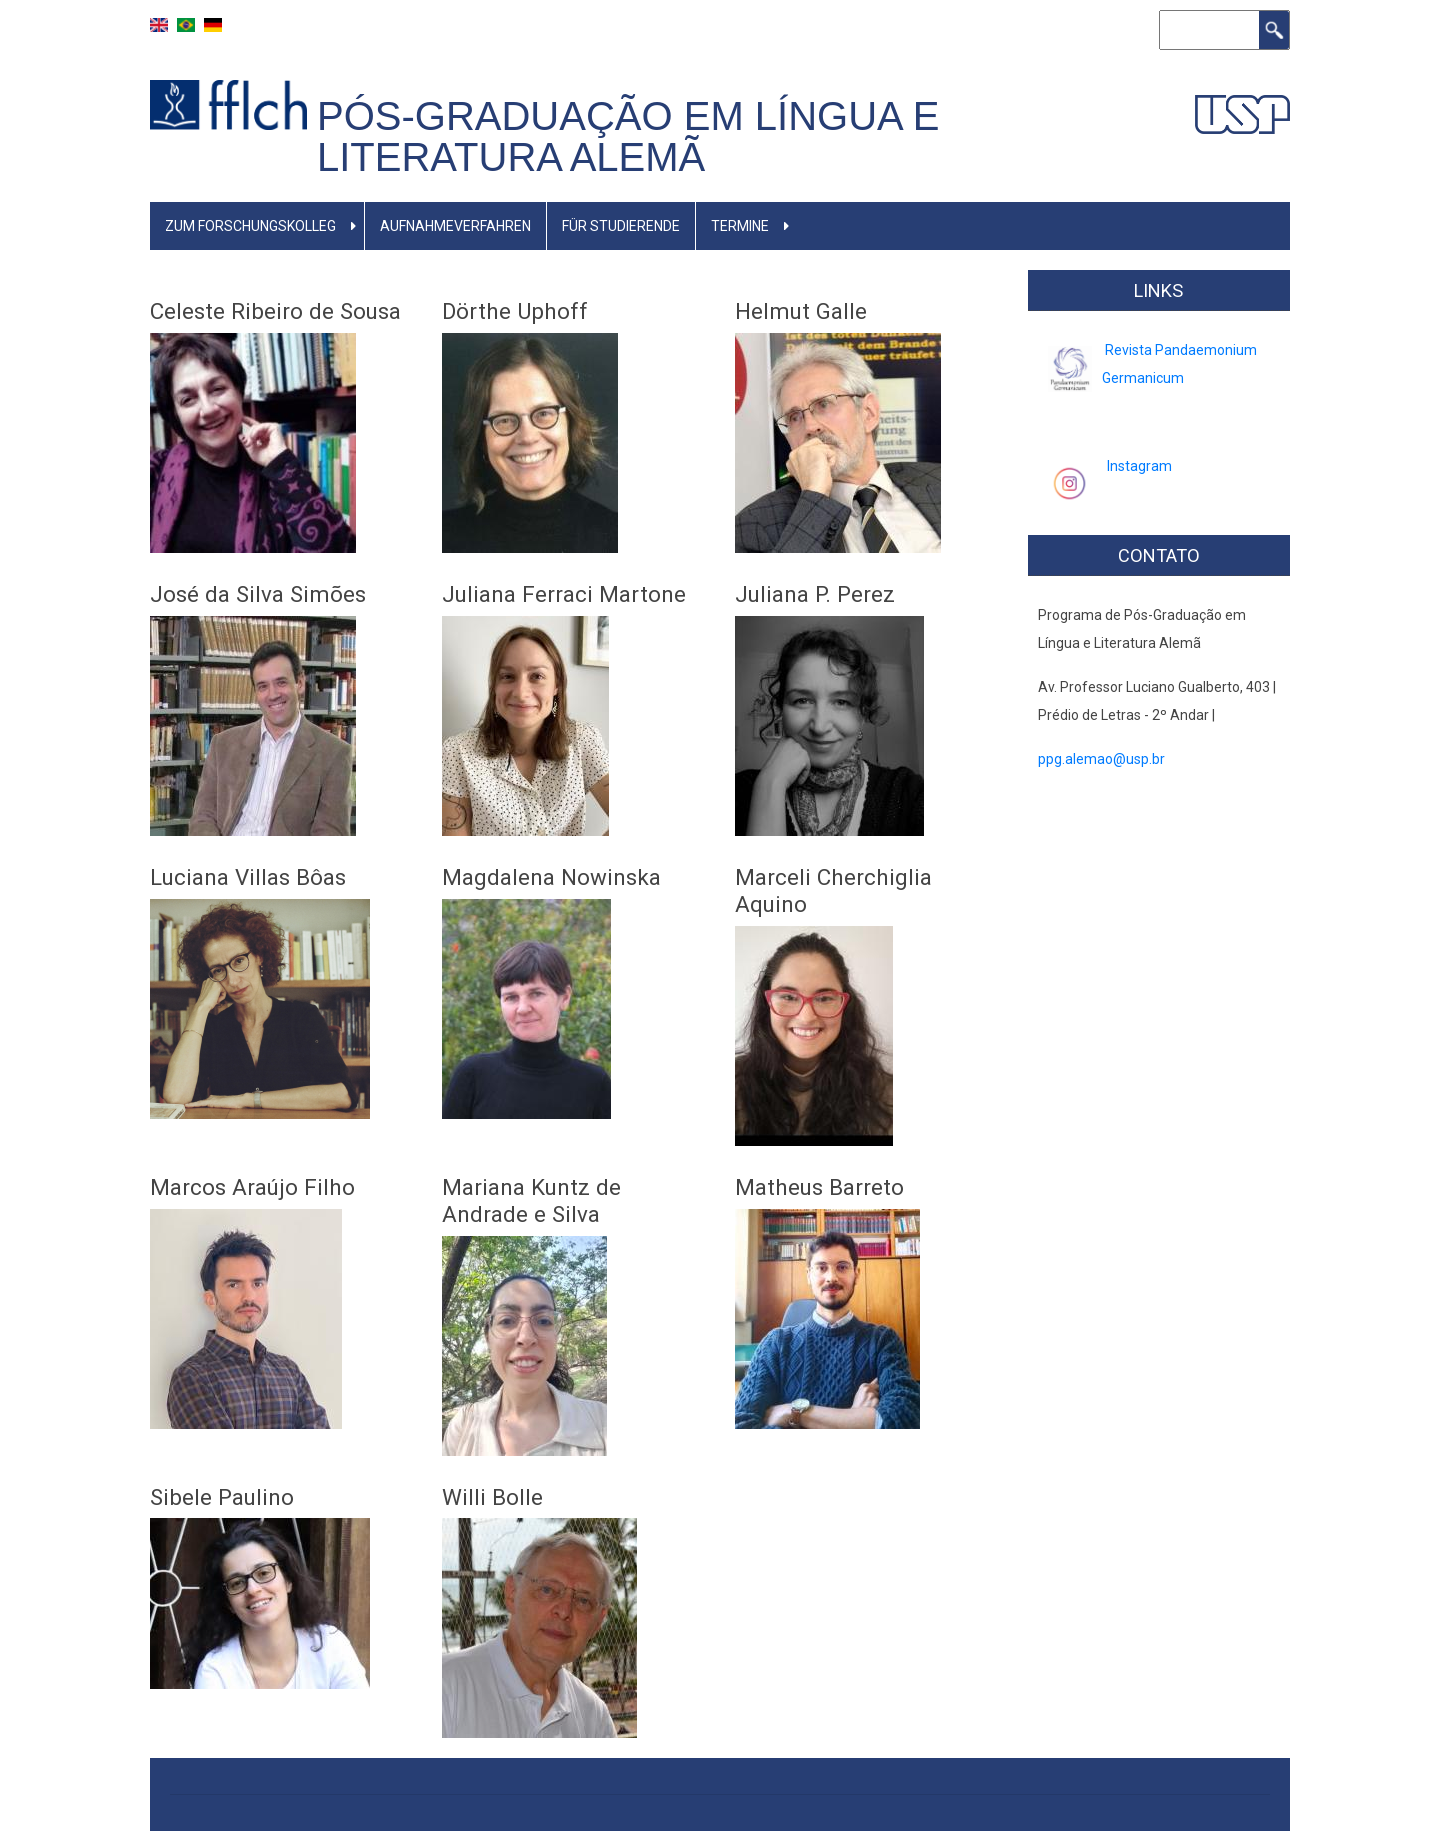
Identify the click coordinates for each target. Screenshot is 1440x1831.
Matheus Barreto (819, 1187)
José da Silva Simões (258, 594)
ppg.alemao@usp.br (1101, 759)
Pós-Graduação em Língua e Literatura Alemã (628, 136)
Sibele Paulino (222, 1497)
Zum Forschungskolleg (250, 226)
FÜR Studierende (621, 226)
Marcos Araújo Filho (252, 1187)
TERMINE (740, 226)
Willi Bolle (492, 1497)
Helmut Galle (801, 311)
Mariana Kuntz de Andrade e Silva (531, 1200)
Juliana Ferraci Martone (564, 594)
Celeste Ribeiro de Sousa (275, 311)
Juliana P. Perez (815, 594)
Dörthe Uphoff (515, 311)
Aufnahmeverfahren (455, 226)
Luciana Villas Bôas (248, 877)
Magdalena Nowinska (551, 877)
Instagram (1139, 466)
